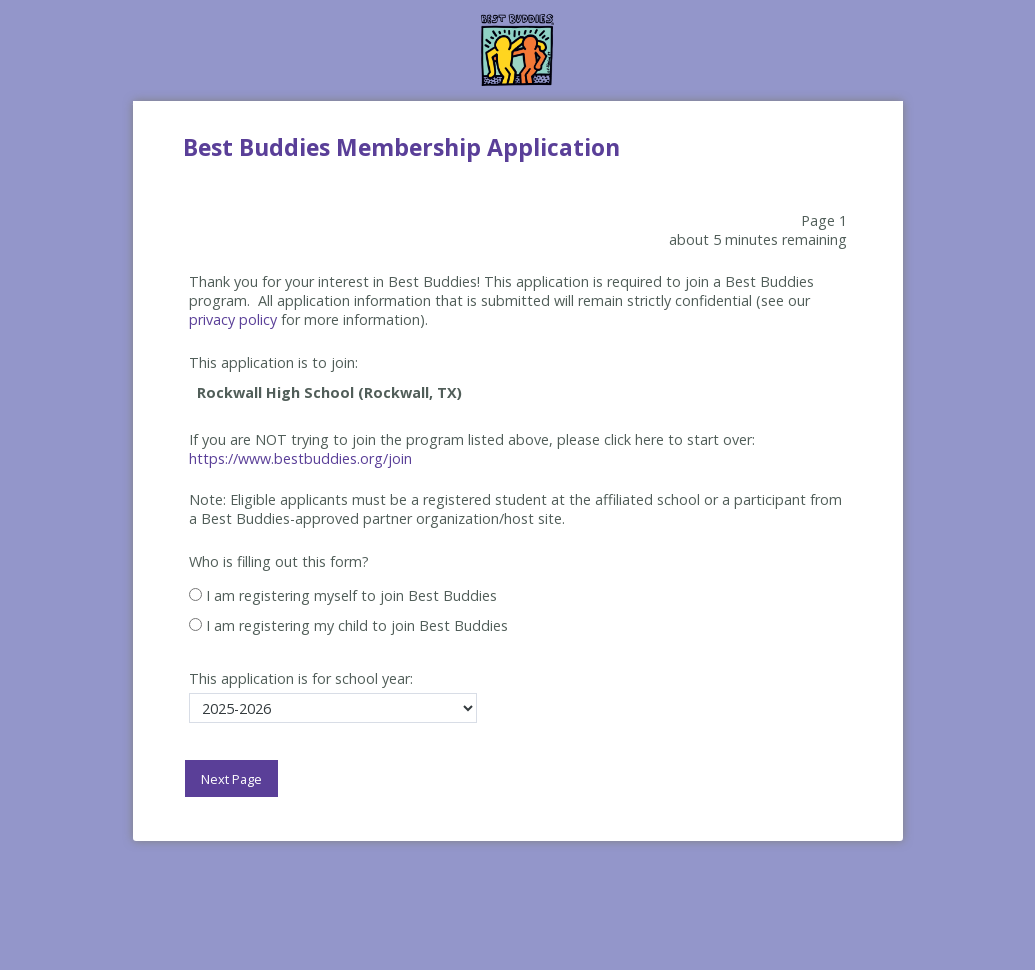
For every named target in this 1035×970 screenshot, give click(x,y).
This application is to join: (273, 362)
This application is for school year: (301, 678)
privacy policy (233, 319)
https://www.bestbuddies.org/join (300, 458)
